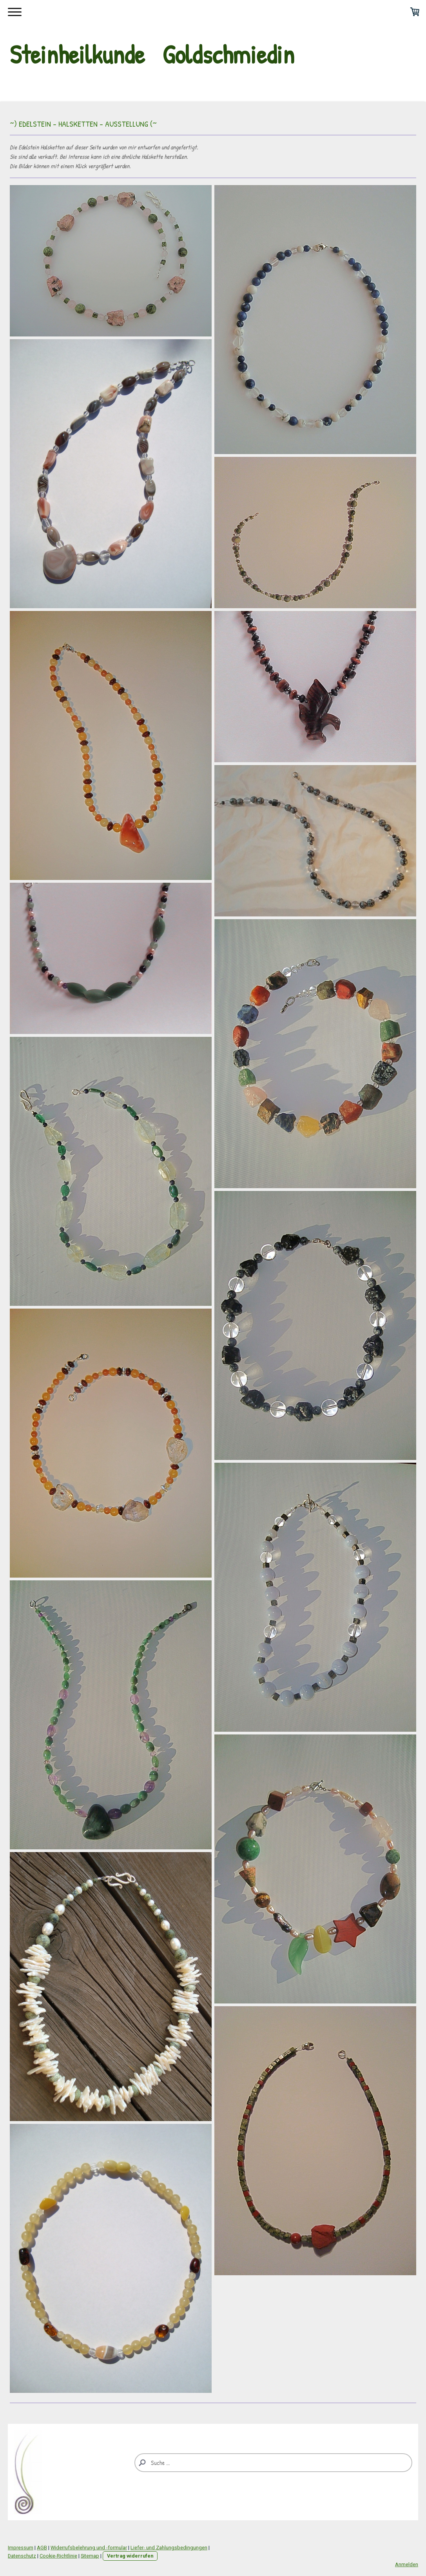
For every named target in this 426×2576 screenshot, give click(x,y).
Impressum (20, 2548)
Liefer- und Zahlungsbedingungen (169, 2548)
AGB (42, 2548)
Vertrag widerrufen (130, 2556)
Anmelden (406, 2564)
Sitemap (90, 2556)
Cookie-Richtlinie (58, 2556)
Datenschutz (22, 2556)
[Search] (273, 2462)
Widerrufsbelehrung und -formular (89, 2548)
